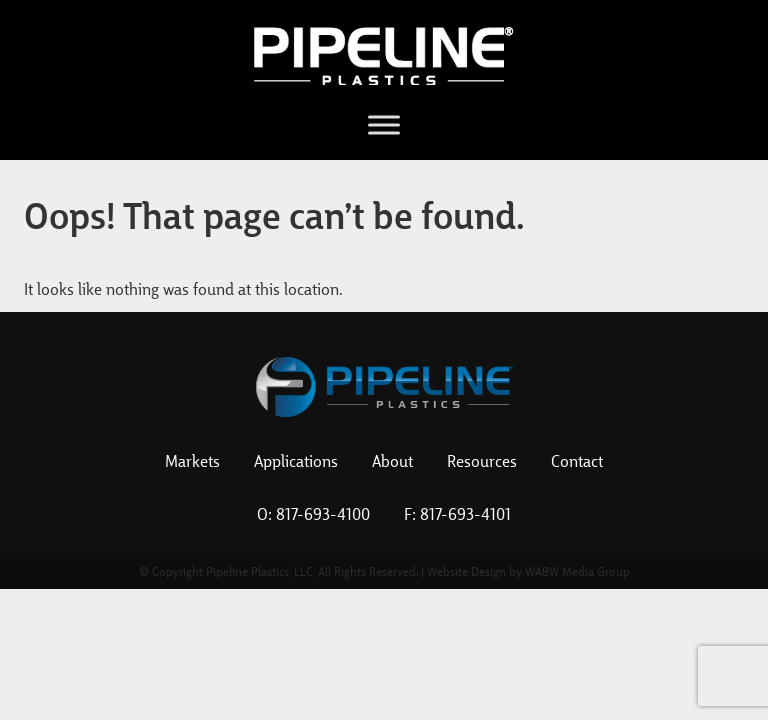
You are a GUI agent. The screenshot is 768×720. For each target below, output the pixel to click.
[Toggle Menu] (384, 124)
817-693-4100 (323, 516)
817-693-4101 (465, 516)
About (392, 463)
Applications (296, 463)
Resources (482, 463)
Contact (577, 463)
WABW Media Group (577, 573)
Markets (192, 463)
